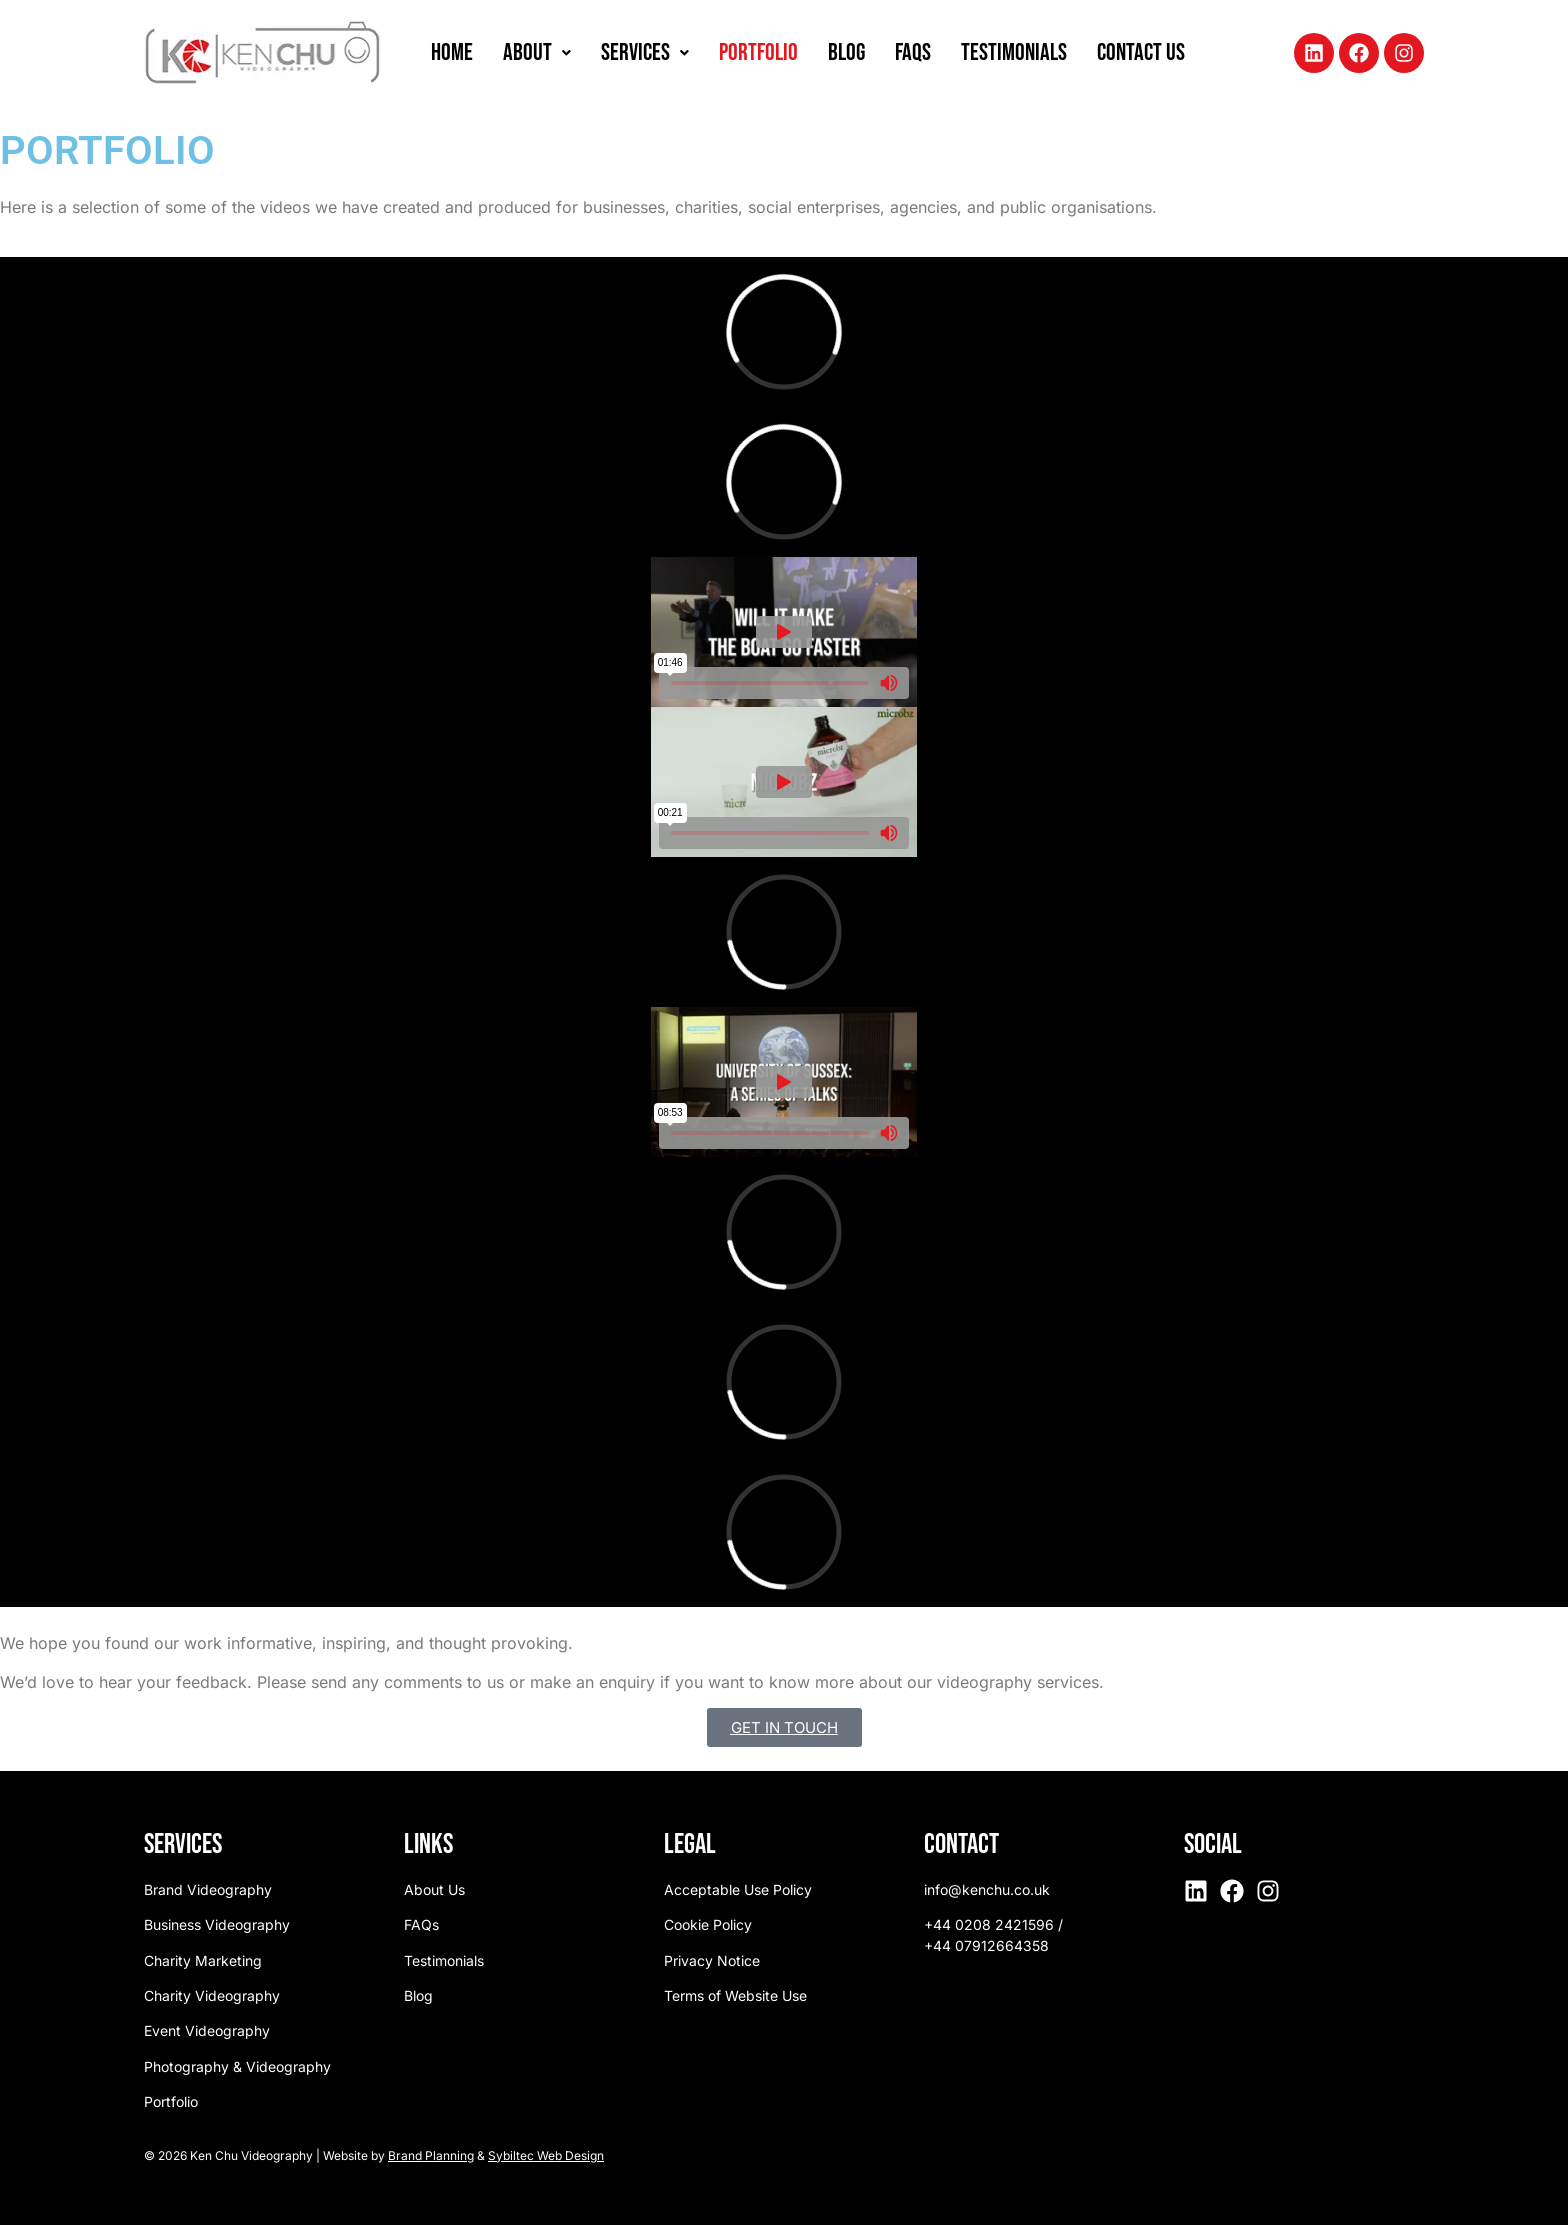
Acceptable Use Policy (738, 1889)
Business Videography (217, 1924)
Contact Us (1141, 52)
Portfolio (758, 52)
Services (645, 52)
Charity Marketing (203, 1960)
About (537, 52)
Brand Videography (208, 1889)
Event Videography (207, 2030)
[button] (537, 53)
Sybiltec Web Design (546, 2155)
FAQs (913, 52)
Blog (846, 52)
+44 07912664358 (986, 1945)
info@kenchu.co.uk (987, 1889)
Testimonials (1014, 52)
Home (452, 52)
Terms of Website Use (735, 1995)
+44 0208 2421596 (989, 1924)
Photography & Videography (237, 2066)
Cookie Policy (708, 1924)
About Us (434, 1889)
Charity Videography (212, 1995)
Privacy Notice (712, 1960)
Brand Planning (431, 2155)
